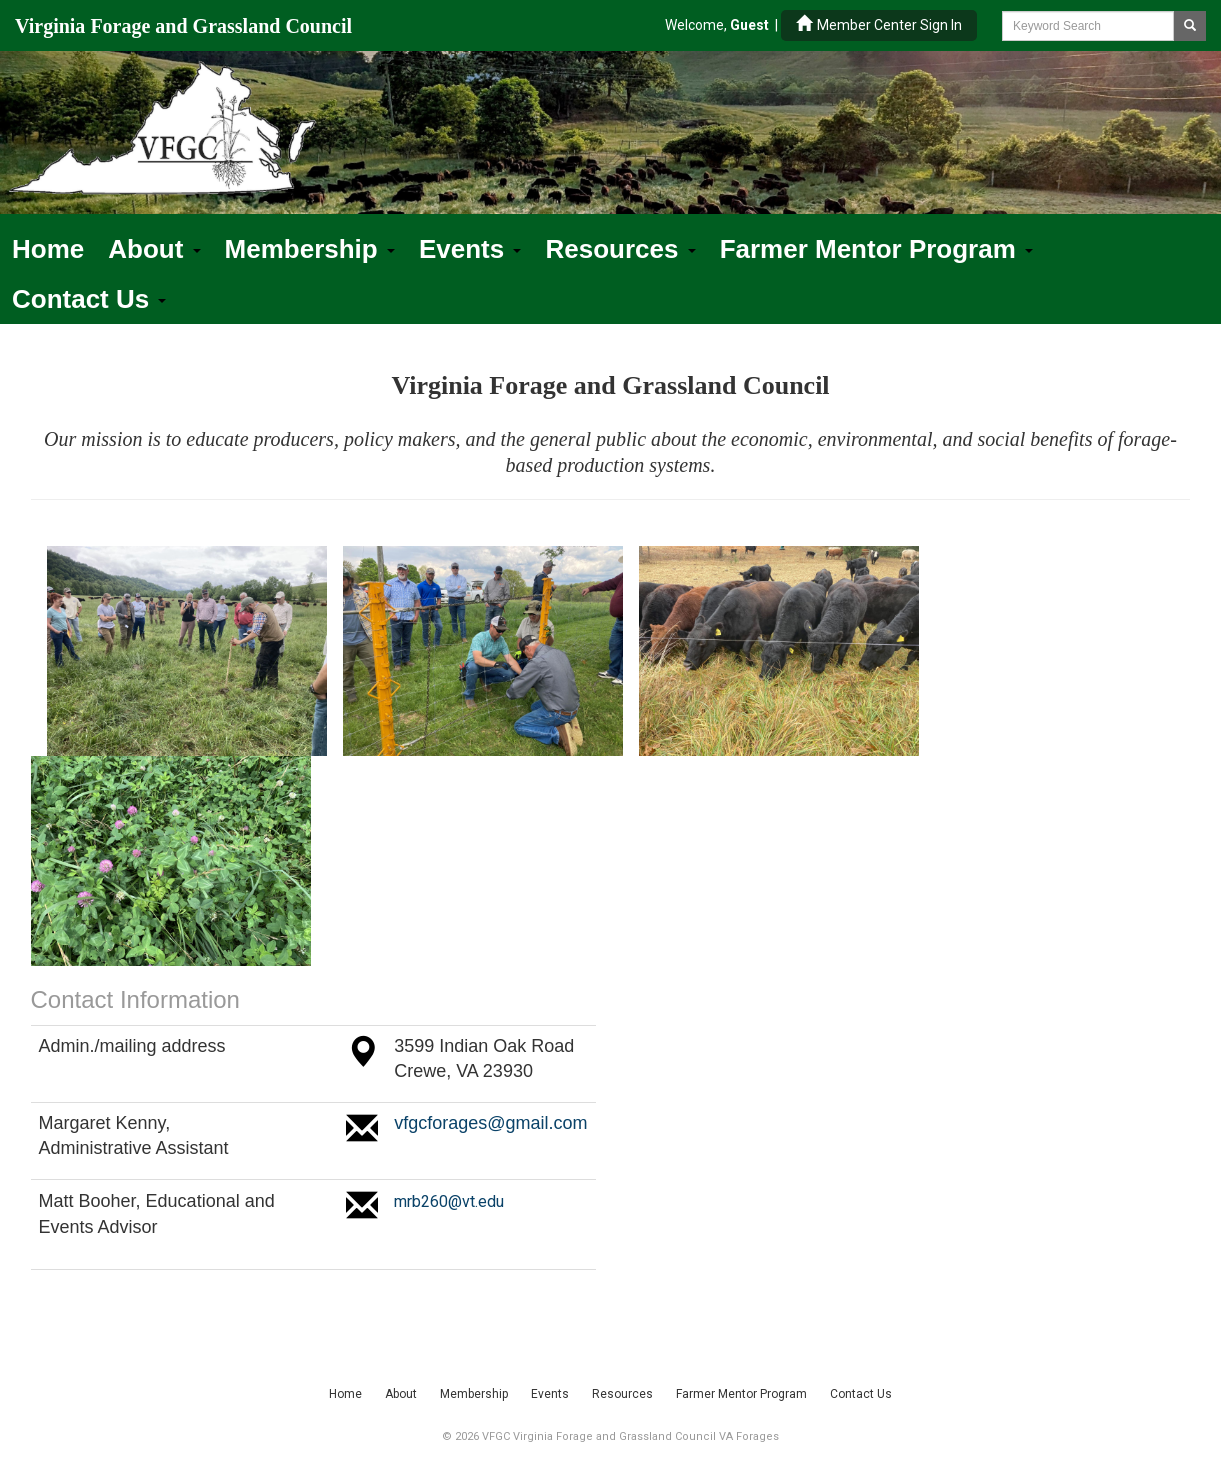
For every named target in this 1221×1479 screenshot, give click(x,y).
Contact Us (89, 299)
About (154, 249)
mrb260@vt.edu (449, 1201)
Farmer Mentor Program (876, 249)
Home (48, 249)
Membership (310, 249)
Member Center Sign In (879, 24)
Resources (620, 249)
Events (470, 249)
